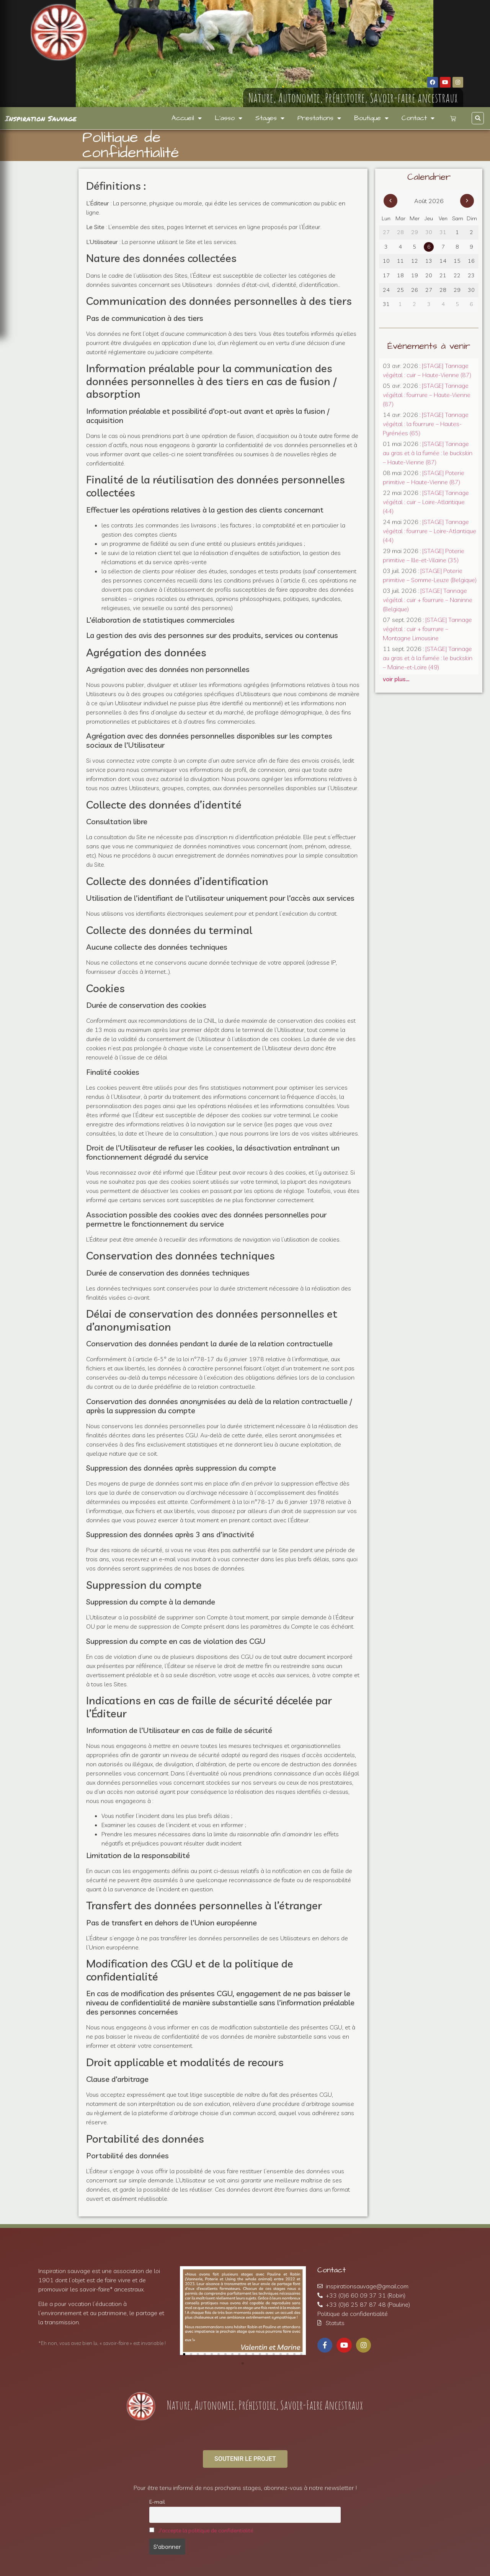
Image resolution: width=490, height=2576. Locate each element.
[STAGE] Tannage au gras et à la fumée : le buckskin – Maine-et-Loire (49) (427, 658)
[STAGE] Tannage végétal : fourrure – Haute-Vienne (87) (426, 395)
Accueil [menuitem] (187, 118)
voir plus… (396, 679)
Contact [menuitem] (418, 118)
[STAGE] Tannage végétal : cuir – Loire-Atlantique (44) (426, 502)
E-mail (157, 2501)
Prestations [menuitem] (319, 118)
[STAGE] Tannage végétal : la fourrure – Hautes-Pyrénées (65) (426, 424)
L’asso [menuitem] (228, 118)
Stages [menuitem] (269, 118)
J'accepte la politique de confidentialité (205, 2530)
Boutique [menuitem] (371, 118)
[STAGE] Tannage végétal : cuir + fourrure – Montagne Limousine (427, 629)
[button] (478, 118)
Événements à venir (428, 346)
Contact (331, 2270)
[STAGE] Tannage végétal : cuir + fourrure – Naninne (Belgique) (427, 600)
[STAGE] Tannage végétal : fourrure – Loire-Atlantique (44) (429, 531)
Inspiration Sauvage (41, 118)
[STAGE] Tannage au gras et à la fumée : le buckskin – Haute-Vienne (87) (427, 453)
